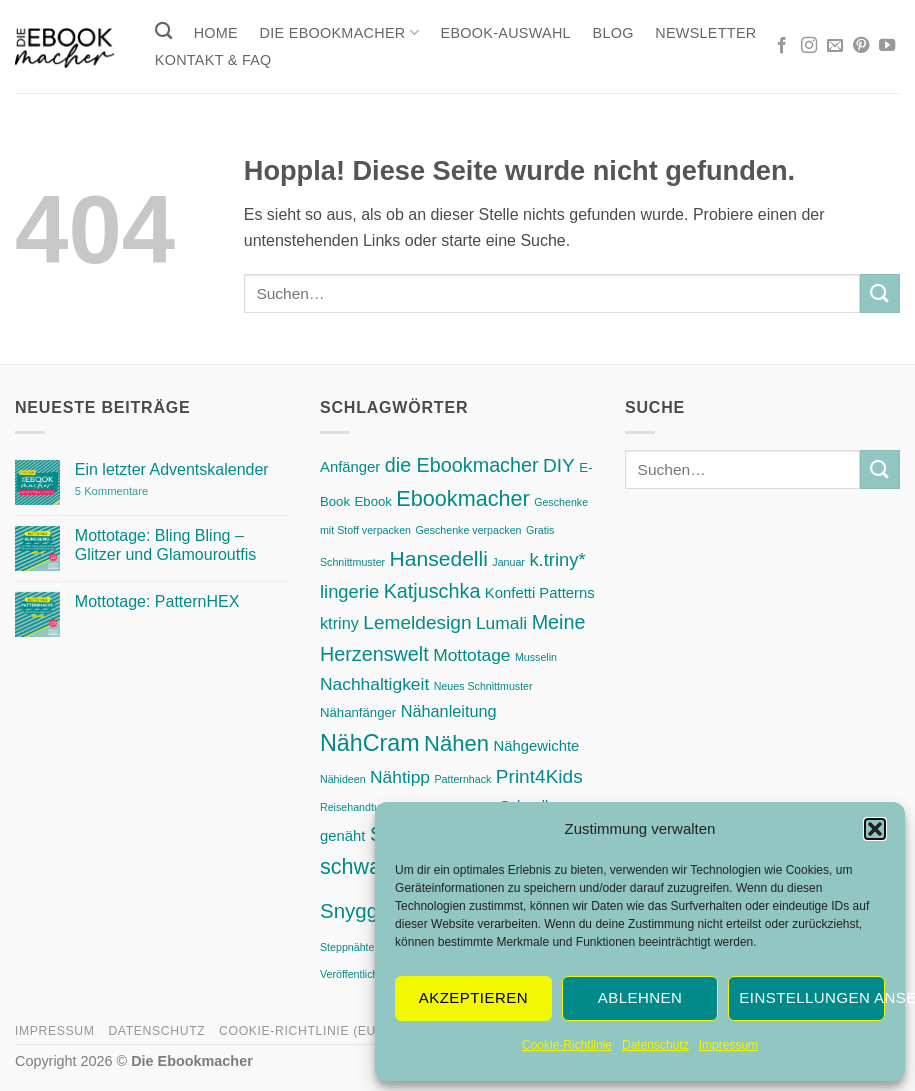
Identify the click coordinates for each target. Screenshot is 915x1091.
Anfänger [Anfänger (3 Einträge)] (350, 467)
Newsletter (705, 33)
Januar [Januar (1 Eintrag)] (508, 562)
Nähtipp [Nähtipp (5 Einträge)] (400, 777)
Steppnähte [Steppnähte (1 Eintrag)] (347, 947)
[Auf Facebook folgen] (782, 46)
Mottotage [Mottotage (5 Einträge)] (471, 655)
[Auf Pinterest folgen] (861, 46)
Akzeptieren (473, 997)
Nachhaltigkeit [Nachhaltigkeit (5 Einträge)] (374, 684)
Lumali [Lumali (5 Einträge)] (501, 623)
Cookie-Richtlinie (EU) (300, 1031)
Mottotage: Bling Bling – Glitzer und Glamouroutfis (165, 545)
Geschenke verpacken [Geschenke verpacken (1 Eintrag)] (468, 530)
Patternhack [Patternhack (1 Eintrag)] (462, 779)
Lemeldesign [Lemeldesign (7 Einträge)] (417, 622)
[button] (875, 829)
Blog (613, 33)
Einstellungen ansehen (812, 997)
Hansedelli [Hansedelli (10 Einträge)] (439, 558)
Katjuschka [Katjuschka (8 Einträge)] (432, 591)
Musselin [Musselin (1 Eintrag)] (536, 657)
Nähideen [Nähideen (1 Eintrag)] (343, 779)
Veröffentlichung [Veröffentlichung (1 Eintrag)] (358, 974)
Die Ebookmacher (339, 32)
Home (216, 33)
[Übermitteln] (880, 293)
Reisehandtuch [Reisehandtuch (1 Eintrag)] (355, 807)
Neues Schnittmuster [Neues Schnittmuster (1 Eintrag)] (483, 686)
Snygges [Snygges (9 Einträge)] (360, 910)
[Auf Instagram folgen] (809, 46)
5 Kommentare (153, 491)
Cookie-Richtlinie (567, 1045)
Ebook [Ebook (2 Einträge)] (373, 501)
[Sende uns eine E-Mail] (835, 46)
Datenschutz (655, 1045)
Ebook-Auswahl (506, 33)
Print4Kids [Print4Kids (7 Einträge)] (539, 776)
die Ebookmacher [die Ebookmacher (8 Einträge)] (462, 465)
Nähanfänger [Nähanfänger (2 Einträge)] (358, 712)
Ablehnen (640, 997)
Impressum (728, 1045)
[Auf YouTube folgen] (887, 46)
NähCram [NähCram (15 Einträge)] (370, 743)
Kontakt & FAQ (213, 60)
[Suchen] (163, 31)
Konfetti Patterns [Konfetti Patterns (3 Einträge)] (540, 593)
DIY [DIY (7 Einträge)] (559, 465)
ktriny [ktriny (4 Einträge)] (339, 623)
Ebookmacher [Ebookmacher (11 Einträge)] (462, 498)
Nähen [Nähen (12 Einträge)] (456, 743)
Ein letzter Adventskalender (172, 469)
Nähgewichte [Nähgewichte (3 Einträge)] (536, 746)
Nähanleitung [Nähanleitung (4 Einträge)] (449, 711)
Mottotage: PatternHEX (157, 601)
